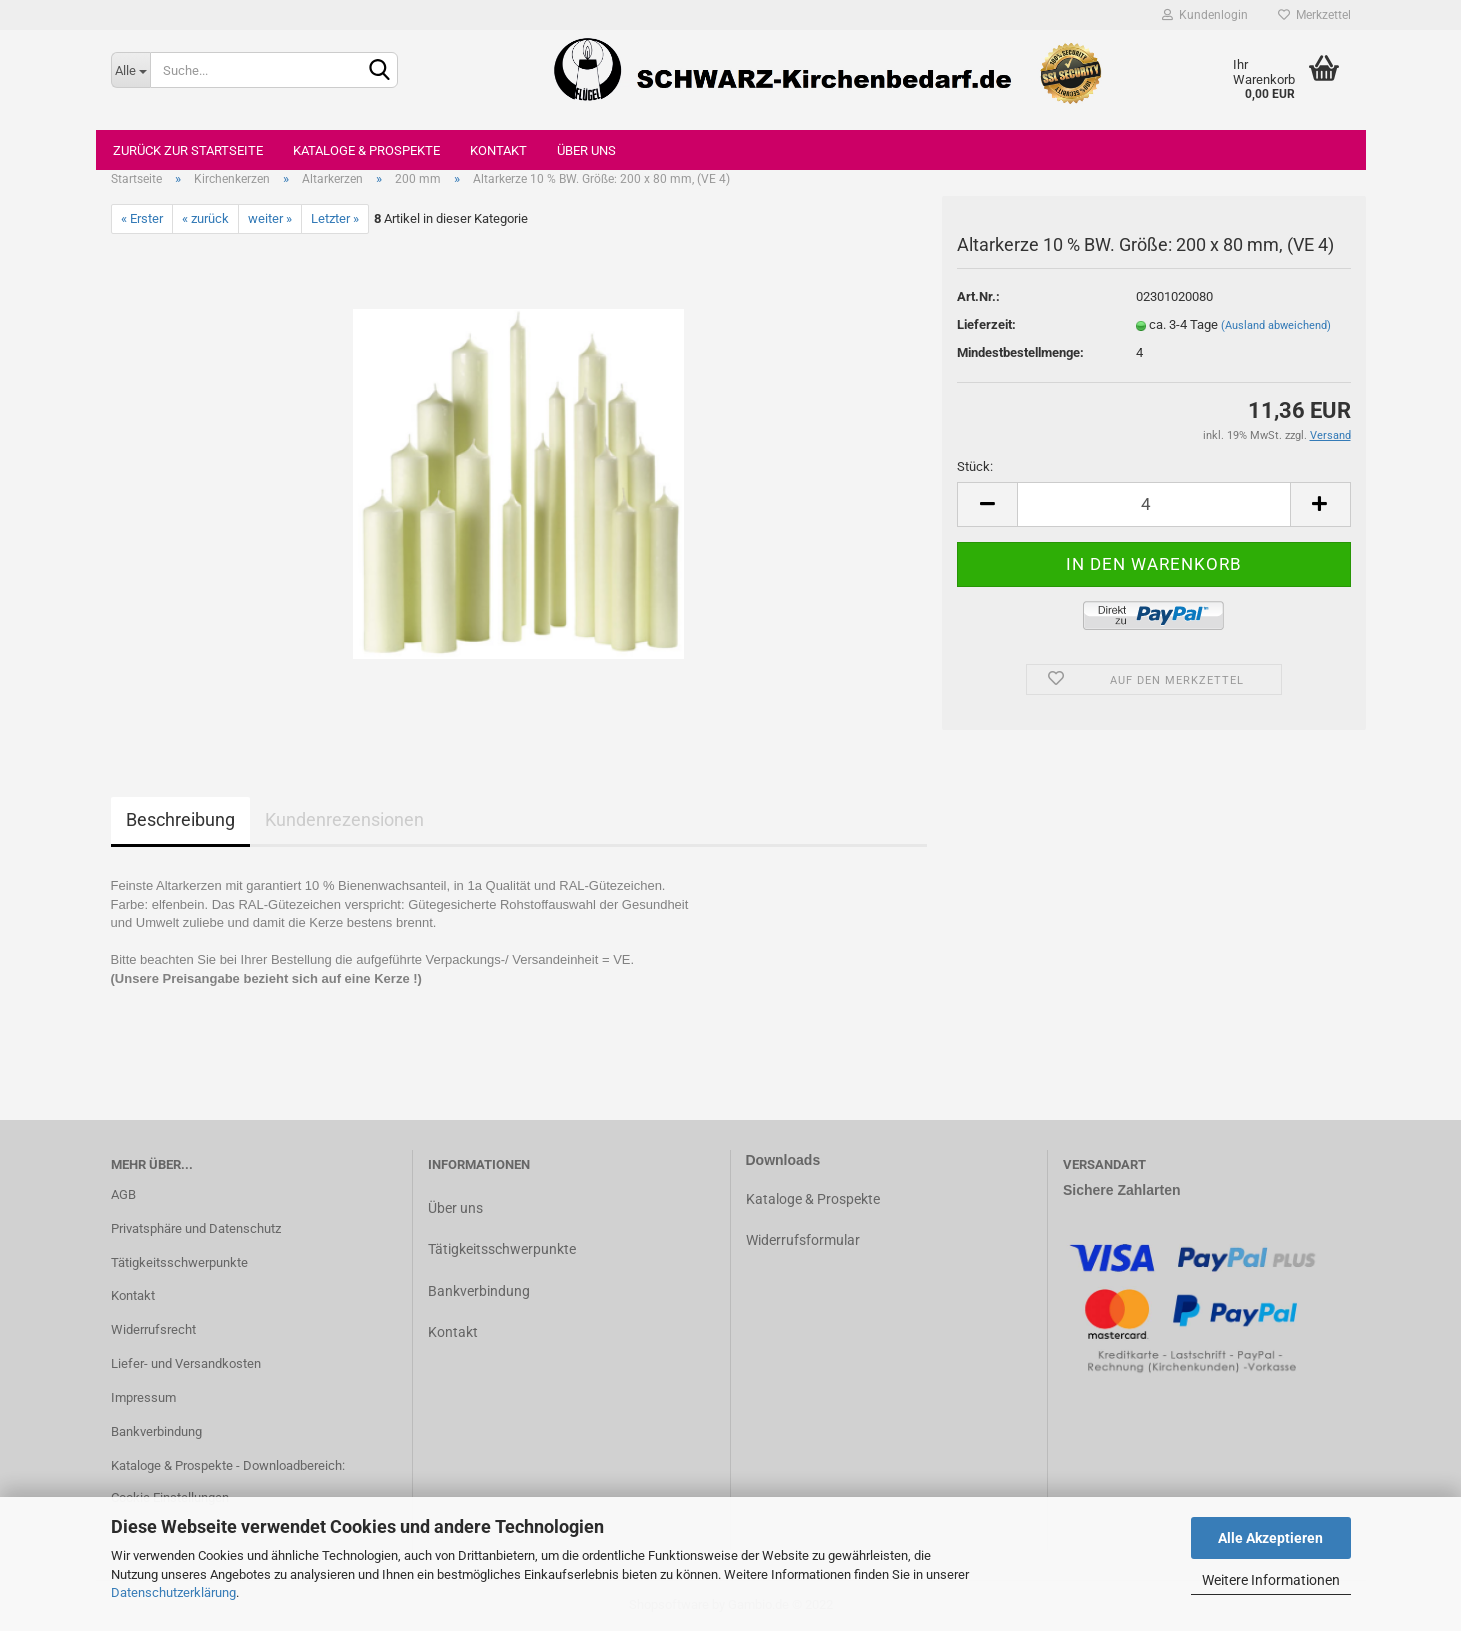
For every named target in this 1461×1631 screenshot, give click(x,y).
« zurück (205, 218)
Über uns (586, 150)
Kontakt (498, 150)
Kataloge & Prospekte (366, 150)
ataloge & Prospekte (817, 1199)
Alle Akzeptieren (1270, 1538)
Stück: (975, 466)
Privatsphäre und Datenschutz (196, 1228)
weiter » (270, 218)
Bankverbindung (156, 1431)
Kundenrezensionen (344, 819)
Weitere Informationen (1271, 1580)
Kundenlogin (1205, 15)
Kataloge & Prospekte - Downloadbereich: (228, 1465)
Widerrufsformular (803, 1240)
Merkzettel (1314, 15)
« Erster (142, 218)
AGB (123, 1194)
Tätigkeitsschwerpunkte (179, 1262)
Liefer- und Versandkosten (186, 1363)
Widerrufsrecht (153, 1329)
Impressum (143, 1397)
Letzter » (335, 218)
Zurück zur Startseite (188, 150)
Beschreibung (180, 819)
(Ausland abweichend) (1276, 325)
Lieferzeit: (986, 324)
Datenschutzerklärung (173, 1592)
